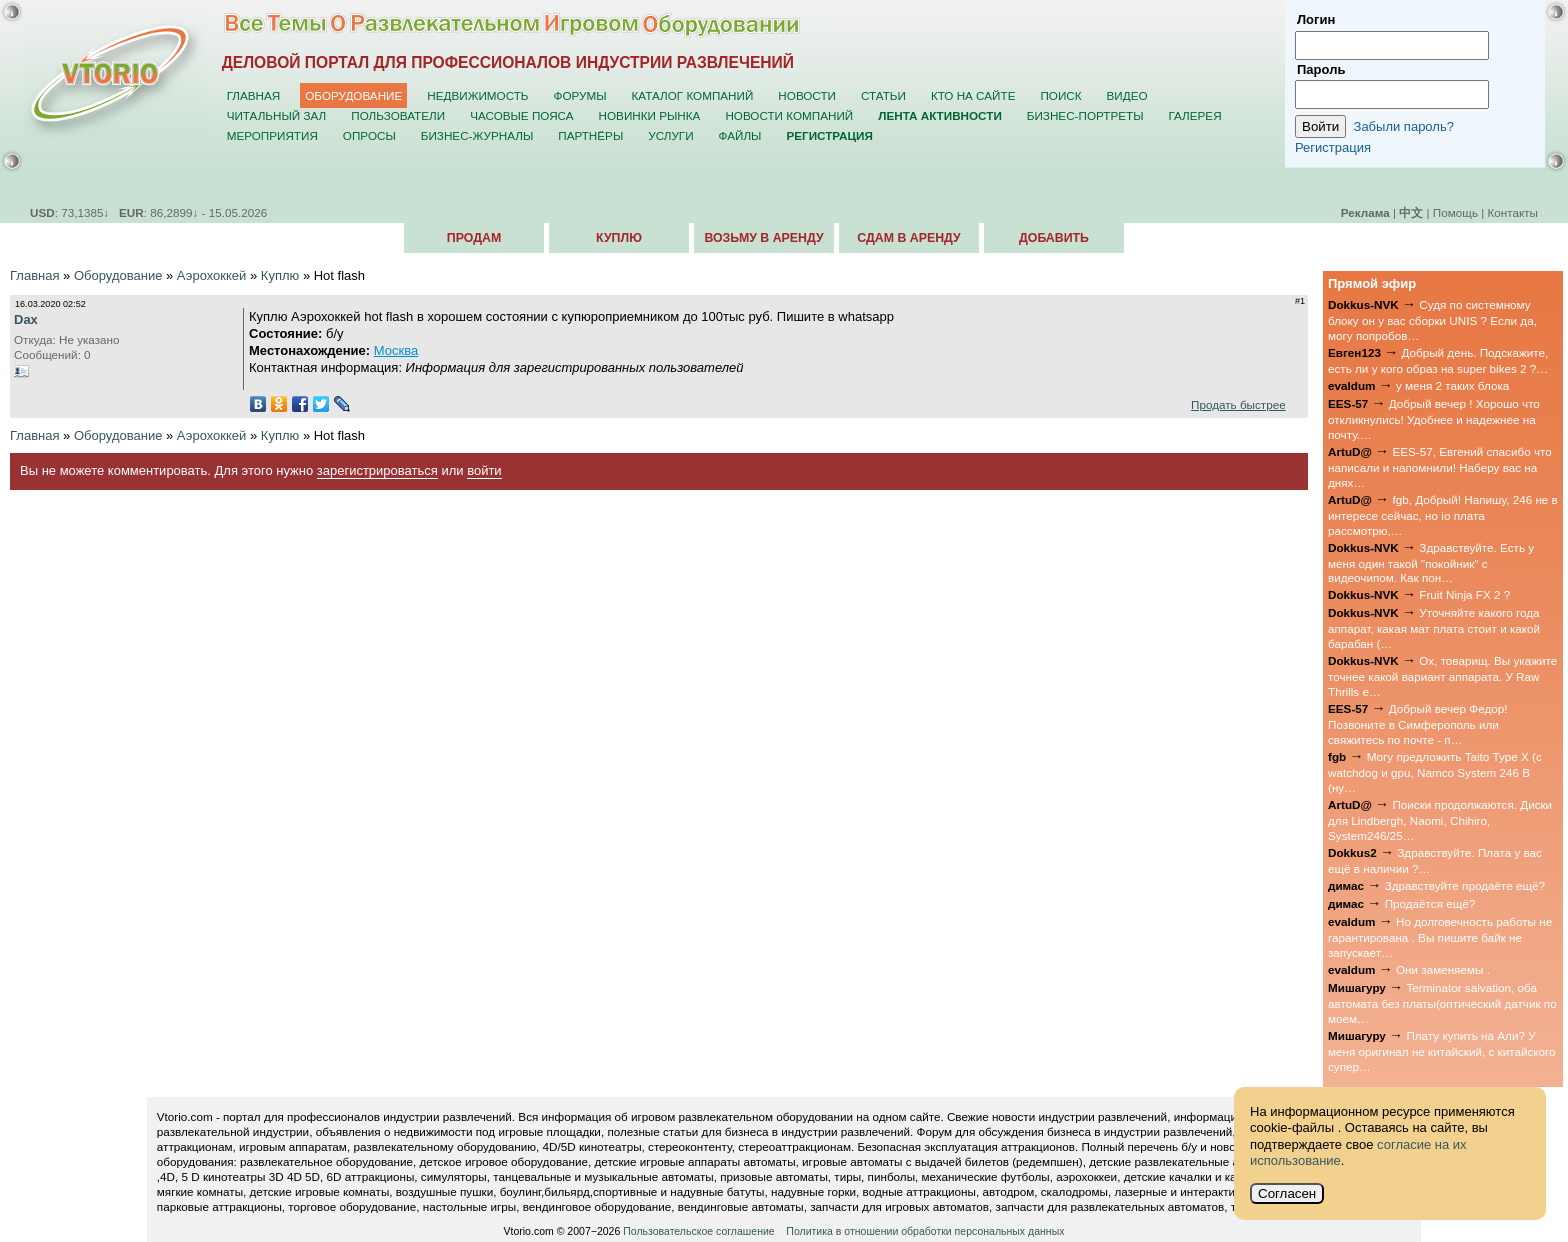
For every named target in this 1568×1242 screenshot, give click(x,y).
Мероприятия (272, 135)
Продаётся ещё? (1430, 903)
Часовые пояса (521, 115)
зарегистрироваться (377, 470)
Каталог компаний (693, 95)
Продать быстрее (1238, 404)
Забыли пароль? (1404, 126)
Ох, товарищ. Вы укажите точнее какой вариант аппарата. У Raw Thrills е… (1442, 676)
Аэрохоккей (212, 275)
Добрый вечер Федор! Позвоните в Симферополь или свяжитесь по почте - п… (1417, 724)
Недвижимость (477, 95)
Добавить (1054, 238)
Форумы (580, 95)
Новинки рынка (650, 115)
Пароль (1321, 69)
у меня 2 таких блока (1452, 385)
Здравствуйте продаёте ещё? (1465, 885)
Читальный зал (277, 115)
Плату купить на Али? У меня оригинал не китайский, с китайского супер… (1442, 1051)
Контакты (1513, 212)
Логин (1316, 19)
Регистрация (1333, 147)
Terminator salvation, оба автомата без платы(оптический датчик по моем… (1442, 1003)
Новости (807, 95)
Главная (254, 95)
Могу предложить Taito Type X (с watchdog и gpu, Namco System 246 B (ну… (1435, 772)
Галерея (1194, 115)
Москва (396, 350)
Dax (26, 319)
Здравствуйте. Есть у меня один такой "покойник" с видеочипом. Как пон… (1431, 563)
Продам (474, 238)
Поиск (1060, 95)
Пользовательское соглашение (698, 1231)
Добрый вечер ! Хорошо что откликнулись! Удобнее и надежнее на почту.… (1434, 419)
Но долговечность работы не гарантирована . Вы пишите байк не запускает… (1440, 937)
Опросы (369, 135)
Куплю (619, 238)
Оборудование (353, 95)
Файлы (740, 135)
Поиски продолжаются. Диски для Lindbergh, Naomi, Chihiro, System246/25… (1440, 820)
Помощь (1455, 212)
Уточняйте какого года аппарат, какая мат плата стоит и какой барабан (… (1434, 628)
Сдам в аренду (908, 238)
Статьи (883, 95)
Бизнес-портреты (1085, 115)
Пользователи (398, 115)
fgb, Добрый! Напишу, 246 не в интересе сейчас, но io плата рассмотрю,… (1443, 515)
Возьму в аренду (763, 238)
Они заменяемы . (1443, 969)
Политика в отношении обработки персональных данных (925, 1231)
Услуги (670, 135)
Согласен (1287, 1193)
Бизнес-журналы (477, 135)
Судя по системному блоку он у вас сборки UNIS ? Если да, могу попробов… (1432, 320)
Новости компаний (789, 115)
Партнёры (590, 135)
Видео (1127, 95)
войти (484, 470)
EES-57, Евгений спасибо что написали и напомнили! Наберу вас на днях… (1440, 467)
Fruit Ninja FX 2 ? (1464, 594)
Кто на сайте (973, 95)
